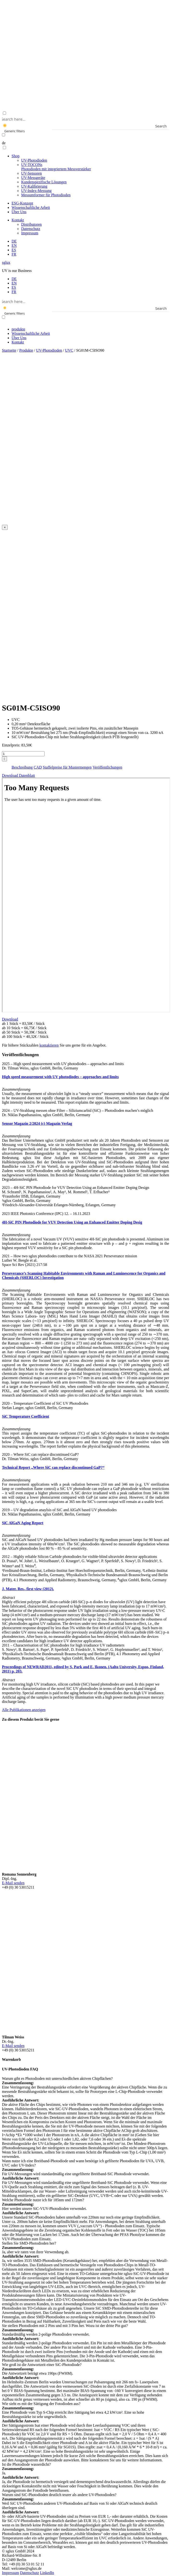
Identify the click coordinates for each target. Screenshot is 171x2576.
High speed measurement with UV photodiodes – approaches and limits (60, 1076)
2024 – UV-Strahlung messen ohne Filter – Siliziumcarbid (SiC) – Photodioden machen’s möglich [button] (77, 1109)
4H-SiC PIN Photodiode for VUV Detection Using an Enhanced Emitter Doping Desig (72, 1221)
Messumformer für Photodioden (45, 195)
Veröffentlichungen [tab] (107, 766)
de (4, 143)
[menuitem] (14, 241)
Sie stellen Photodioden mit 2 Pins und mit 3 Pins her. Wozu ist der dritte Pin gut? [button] (65, 2325)
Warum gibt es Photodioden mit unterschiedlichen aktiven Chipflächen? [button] (57, 2077)
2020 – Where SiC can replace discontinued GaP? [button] (40, 1453)
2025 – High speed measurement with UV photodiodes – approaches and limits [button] (63, 1063)
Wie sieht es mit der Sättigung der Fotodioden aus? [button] (41, 2403)
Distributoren (31, 224)
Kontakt (18, 220)
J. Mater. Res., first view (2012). (28, 1588)
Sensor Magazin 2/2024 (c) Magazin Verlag (37, 1122)
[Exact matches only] (3, 134)
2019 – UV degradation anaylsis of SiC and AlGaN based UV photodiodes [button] (59, 1509)
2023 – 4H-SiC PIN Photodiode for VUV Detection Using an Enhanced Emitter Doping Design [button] (75, 1187)
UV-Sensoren (31, 173)
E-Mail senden (13, 1882)
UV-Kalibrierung (34, 186)
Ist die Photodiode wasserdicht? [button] (26, 2463)
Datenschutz (30, 229)
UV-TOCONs (56, 167)
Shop (15, 156)
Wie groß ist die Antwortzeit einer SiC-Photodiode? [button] (42, 2364)
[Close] (5, 526)
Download (10, 1018)
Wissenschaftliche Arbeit (31, 207)
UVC (69, 350)
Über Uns (19, 212)
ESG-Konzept (22, 203)
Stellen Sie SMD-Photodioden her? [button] (29, 2242)
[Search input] (84, 119)
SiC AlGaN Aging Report (22, 1522)
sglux (6, 262)
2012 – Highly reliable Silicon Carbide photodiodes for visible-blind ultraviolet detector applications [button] (79, 1556)
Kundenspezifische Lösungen (44, 182)
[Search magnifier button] (165, 126)
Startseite (9, 350)
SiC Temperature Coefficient (25, 1415)
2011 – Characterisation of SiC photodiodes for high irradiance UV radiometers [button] (63, 1644)
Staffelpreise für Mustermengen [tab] (67, 766)
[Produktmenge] (23, 752)
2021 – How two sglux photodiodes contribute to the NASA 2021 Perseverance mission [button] (69, 1255)
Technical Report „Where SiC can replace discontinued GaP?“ (53, 1466)
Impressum (29, 233)
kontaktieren (49, 1044)
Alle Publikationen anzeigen (23, 1709)
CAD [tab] (38, 766)
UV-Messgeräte (33, 178)
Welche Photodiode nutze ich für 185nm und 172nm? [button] (43, 2199)
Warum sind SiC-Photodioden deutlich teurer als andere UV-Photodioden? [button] (59, 2494)
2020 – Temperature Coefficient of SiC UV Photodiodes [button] (45, 1402)
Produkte (26, 350)
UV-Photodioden (34, 160)
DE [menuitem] (14, 279)
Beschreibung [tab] (22, 766)
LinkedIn (47, 2572)
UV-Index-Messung (36, 191)
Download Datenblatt (18, 774)
